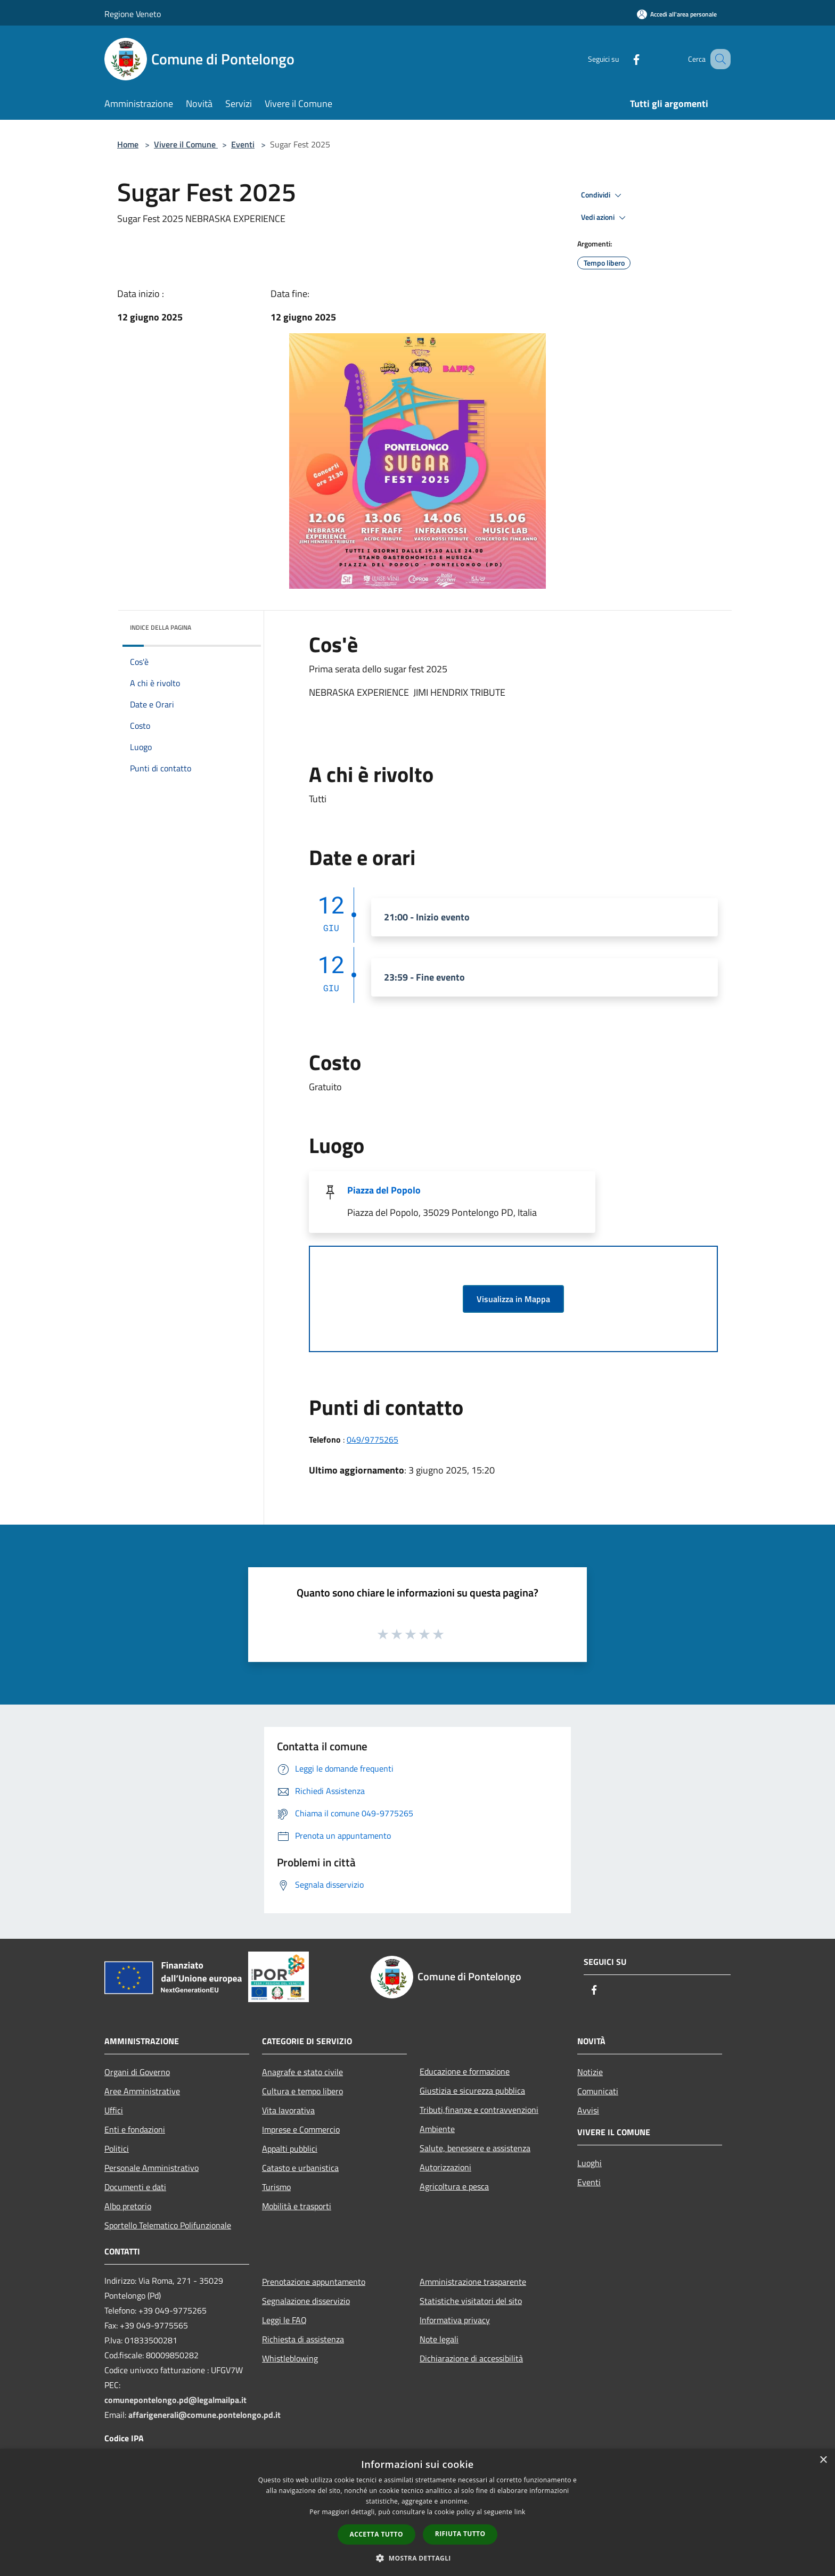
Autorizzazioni (445, 2167)
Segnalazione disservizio (306, 2300)
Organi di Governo (137, 2071)
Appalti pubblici (289, 2148)
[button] (417, 2558)
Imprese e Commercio (301, 2129)
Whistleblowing (290, 2358)
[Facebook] (623, 59)
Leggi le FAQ (284, 2320)
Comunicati (597, 2091)
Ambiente (437, 2128)
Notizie (590, 2071)
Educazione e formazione (465, 2071)
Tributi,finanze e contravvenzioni (479, 2109)
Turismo (276, 2186)
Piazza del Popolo (384, 1190)
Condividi (603, 195)
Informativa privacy (455, 2320)
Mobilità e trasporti (296, 2206)
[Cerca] (718, 59)
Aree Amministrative (142, 2091)
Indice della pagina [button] (160, 627)
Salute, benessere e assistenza (475, 2148)
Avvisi (588, 2110)
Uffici (113, 2110)
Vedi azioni (605, 217)
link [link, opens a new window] (520, 2511)
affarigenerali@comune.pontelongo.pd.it (204, 2414)
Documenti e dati (135, 2186)
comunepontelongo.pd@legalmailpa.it (175, 2399)
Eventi (243, 144)
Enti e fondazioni (134, 2129)
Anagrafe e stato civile (302, 2071)
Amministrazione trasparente (473, 2281)
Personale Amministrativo (151, 2167)
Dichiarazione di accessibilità (471, 2358)
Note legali (439, 2339)
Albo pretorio (127, 2206)
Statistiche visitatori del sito (471, 2300)
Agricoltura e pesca (454, 2186)
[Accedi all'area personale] (677, 14)
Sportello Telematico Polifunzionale (167, 2225)
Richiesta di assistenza (303, 2339)
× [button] (823, 2460)
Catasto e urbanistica (300, 2167)
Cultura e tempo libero (302, 2091)
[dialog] (417, 2512)
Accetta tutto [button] (376, 2534)
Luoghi (589, 2163)
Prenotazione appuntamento (313, 2281)
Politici (116, 2148)
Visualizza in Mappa (513, 1299)
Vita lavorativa (288, 2110)
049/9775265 (372, 1439)
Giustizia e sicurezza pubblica (472, 2090)
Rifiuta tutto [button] (460, 2533)
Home (127, 144)
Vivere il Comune (186, 144)
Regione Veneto (132, 13)
